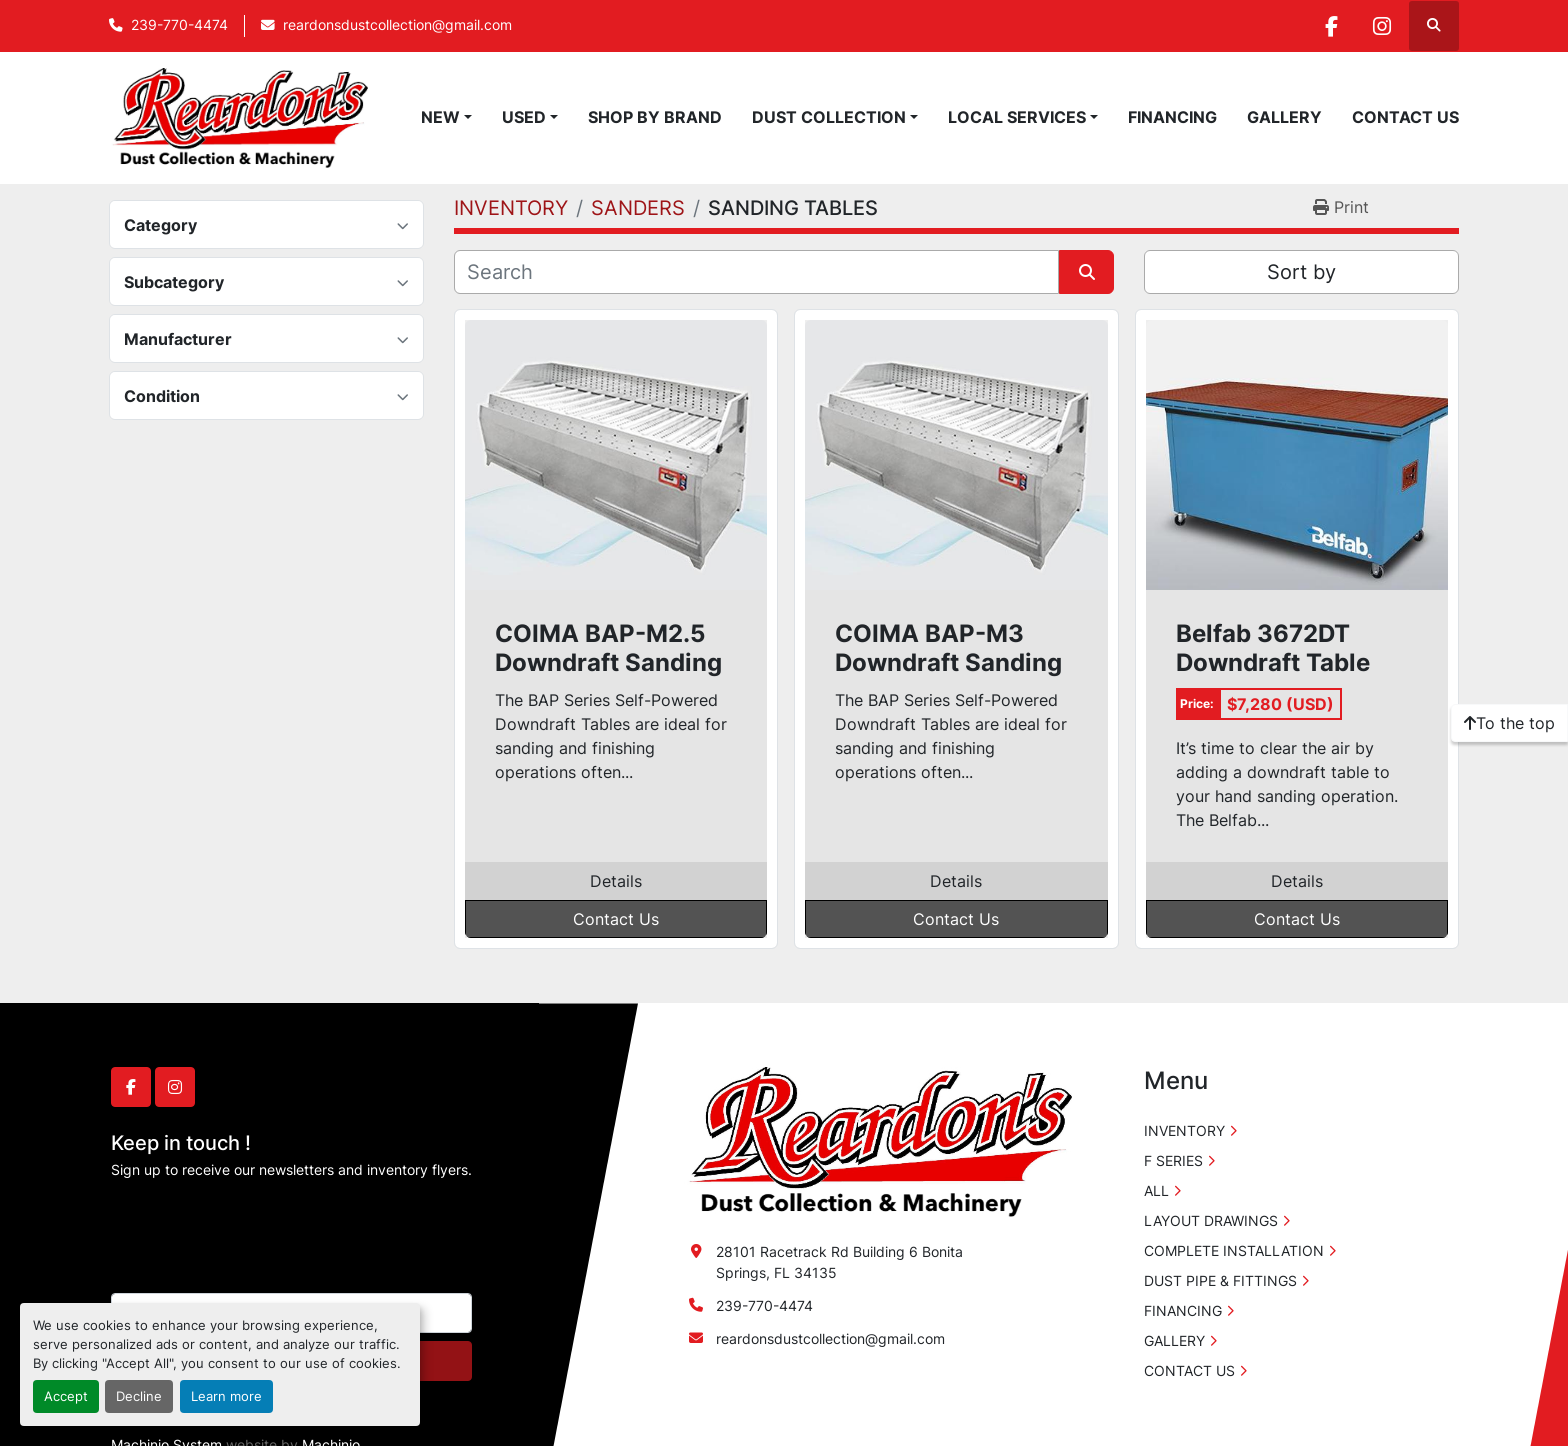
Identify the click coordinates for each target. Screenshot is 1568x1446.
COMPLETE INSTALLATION (1234, 1250)
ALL (1156, 1190)
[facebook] (1331, 26)
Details (616, 881)
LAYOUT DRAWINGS (1211, 1220)
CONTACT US (1405, 117)
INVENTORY (1184, 1130)
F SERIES (1173, 1160)
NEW (440, 117)
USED (524, 117)
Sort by (1301, 272)
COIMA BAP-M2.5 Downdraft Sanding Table (608, 649)
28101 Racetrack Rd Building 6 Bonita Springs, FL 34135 (839, 1262)
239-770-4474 (179, 25)
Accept (66, 1396)
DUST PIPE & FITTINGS (1220, 1280)
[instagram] (1382, 26)
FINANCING (1172, 117)
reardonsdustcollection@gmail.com (397, 25)
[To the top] (1509, 723)
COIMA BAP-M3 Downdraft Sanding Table (948, 649)
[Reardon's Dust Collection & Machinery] (878, 1140)
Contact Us (616, 919)
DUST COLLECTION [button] (829, 117)
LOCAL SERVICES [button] (1017, 117)
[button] (446, 117)
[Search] (756, 272)
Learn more (226, 1396)
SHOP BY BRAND (655, 117)
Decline (139, 1396)
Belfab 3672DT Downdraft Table (1273, 648)
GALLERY (1284, 117)
